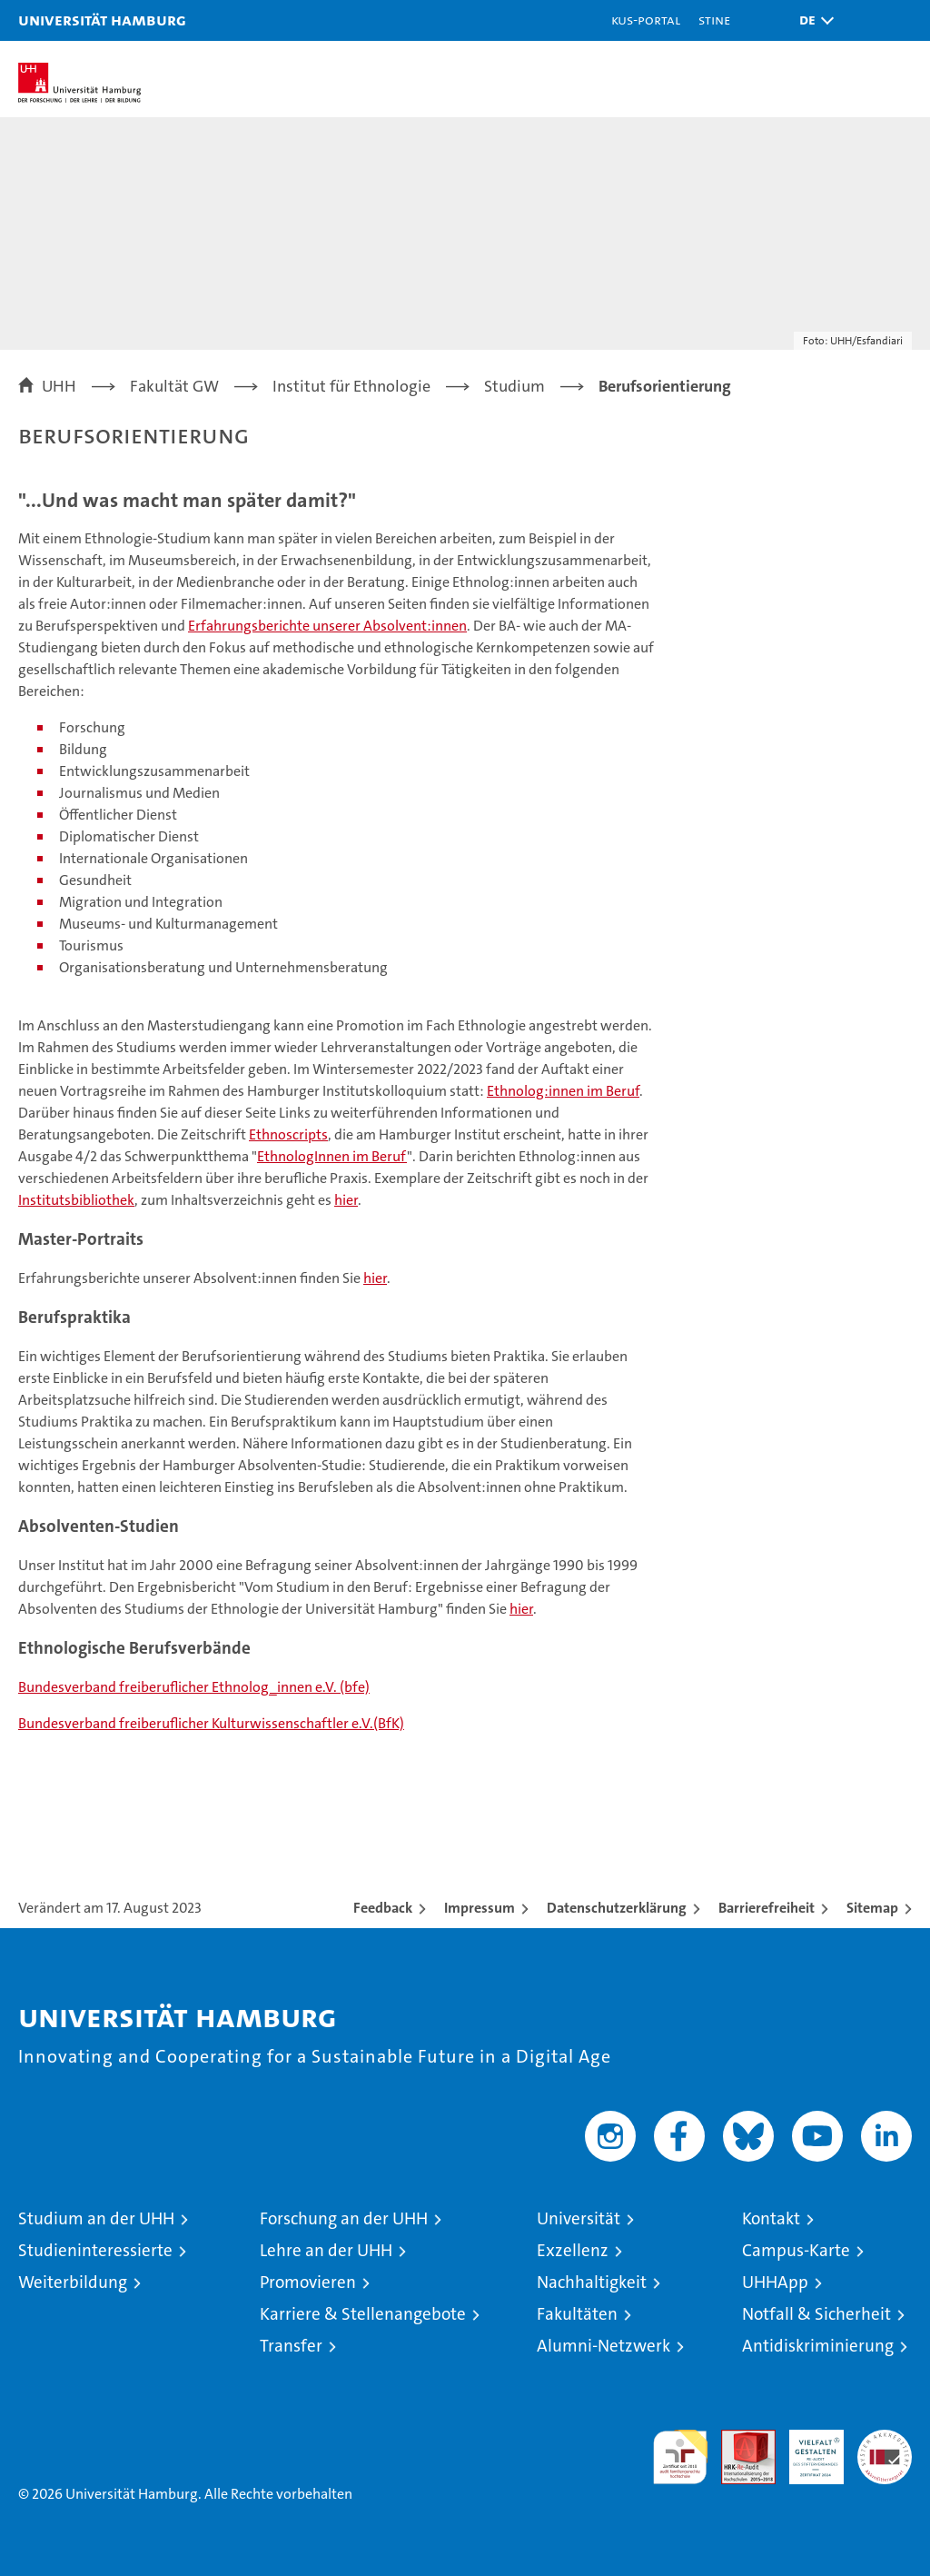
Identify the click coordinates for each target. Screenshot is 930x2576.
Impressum (479, 1907)
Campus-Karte (796, 2250)
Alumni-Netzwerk (603, 2345)
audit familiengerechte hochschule (680, 2457)
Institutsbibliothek (76, 1199)
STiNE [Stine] (714, 19)
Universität (578, 2218)
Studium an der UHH (96, 2218)
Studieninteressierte (95, 2250)
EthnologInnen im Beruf (332, 1156)
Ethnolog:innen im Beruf (563, 1090)
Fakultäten (577, 2313)
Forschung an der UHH (344, 2218)
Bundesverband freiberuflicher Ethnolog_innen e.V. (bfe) (194, 1686)
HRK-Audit (806, 2449)
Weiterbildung (72, 2282)
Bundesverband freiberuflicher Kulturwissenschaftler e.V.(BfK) (211, 1723)
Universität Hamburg (102, 19)
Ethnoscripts (288, 1134)
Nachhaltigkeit (592, 2282)
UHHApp (775, 2282)
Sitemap (872, 1907)
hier (346, 1199)
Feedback (382, 1907)
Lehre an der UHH (326, 2250)
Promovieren (308, 2282)
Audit (738, 2439)
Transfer (291, 2345)
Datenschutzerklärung (617, 1907)
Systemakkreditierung (884, 2439)
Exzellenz (572, 2250)
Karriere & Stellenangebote (363, 2313)
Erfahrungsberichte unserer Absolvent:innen (327, 625)
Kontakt (771, 2218)
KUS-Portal (645, 19)
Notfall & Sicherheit (816, 2313)
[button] (812, 20)
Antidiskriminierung (818, 2345)
